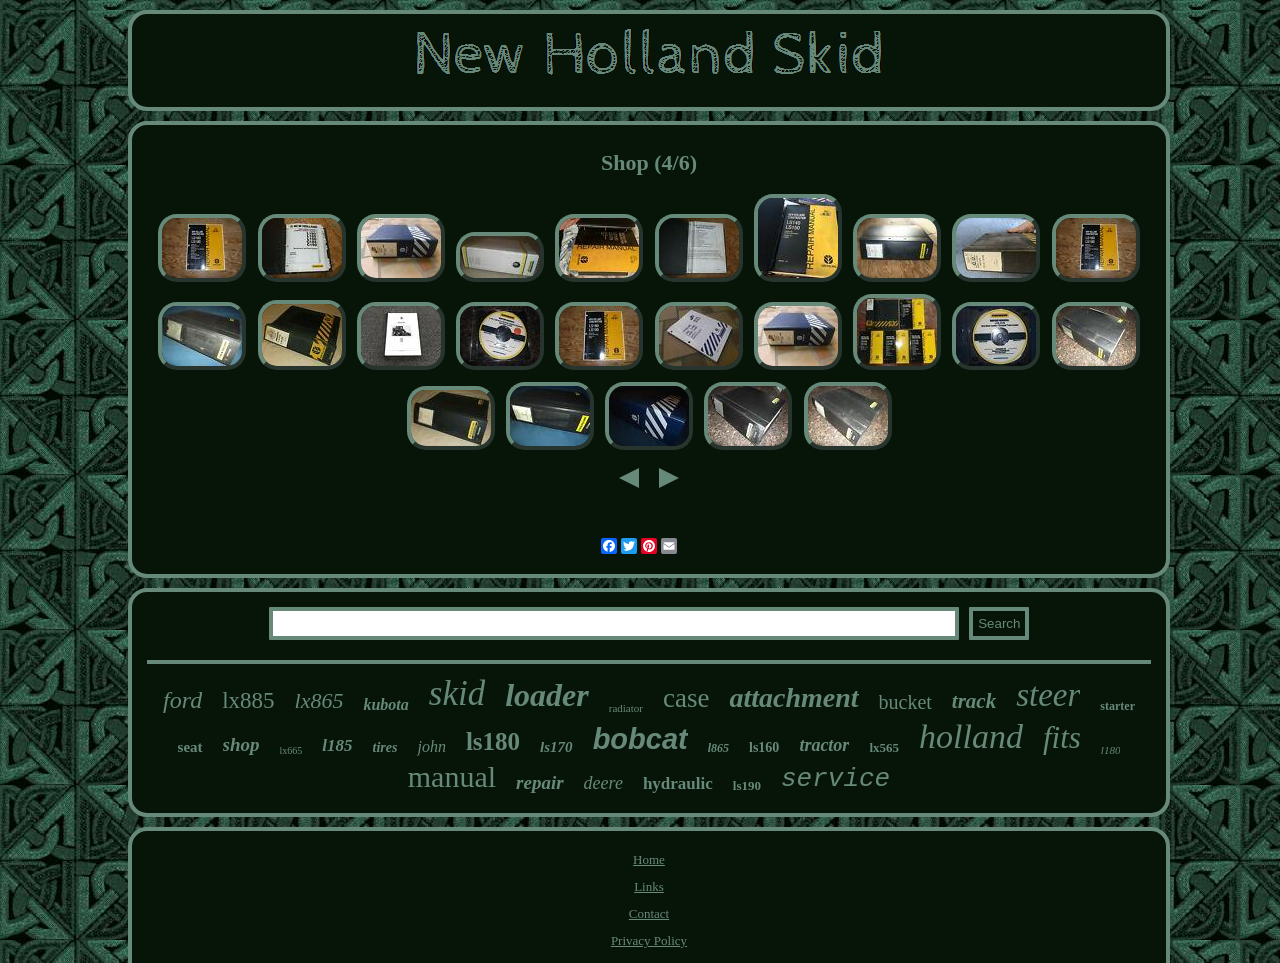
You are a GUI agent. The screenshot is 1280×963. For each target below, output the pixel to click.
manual (452, 776)
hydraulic (678, 783)
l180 (1111, 750)
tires (385, 747)
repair (540, 782)
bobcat (640, 739)
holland (971, 736)
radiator (626, 708)
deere (603, 783)
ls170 (556, 747)
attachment (793, 697)
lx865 (319, 700)
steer (1048, 695)
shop (241, 744)
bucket (905, 702)
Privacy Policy (649, 940)
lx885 (248, 700)
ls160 (764, 747)
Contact (649, 913)
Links (649, 886)
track (974, 701)
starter (1117, 706)
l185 (337, 745)
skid (457, 693)
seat (190, 747)
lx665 (291, 750)
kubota (385, 704)
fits (1062, 737)
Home (649, 859)
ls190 (747, 785)
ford (182, 700)
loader (547, 695)
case (686, 698)
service (835, 779)
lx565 (884, 747)
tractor (824, 745)
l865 (718, 748)
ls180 (493, 741)
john (431, 746)
